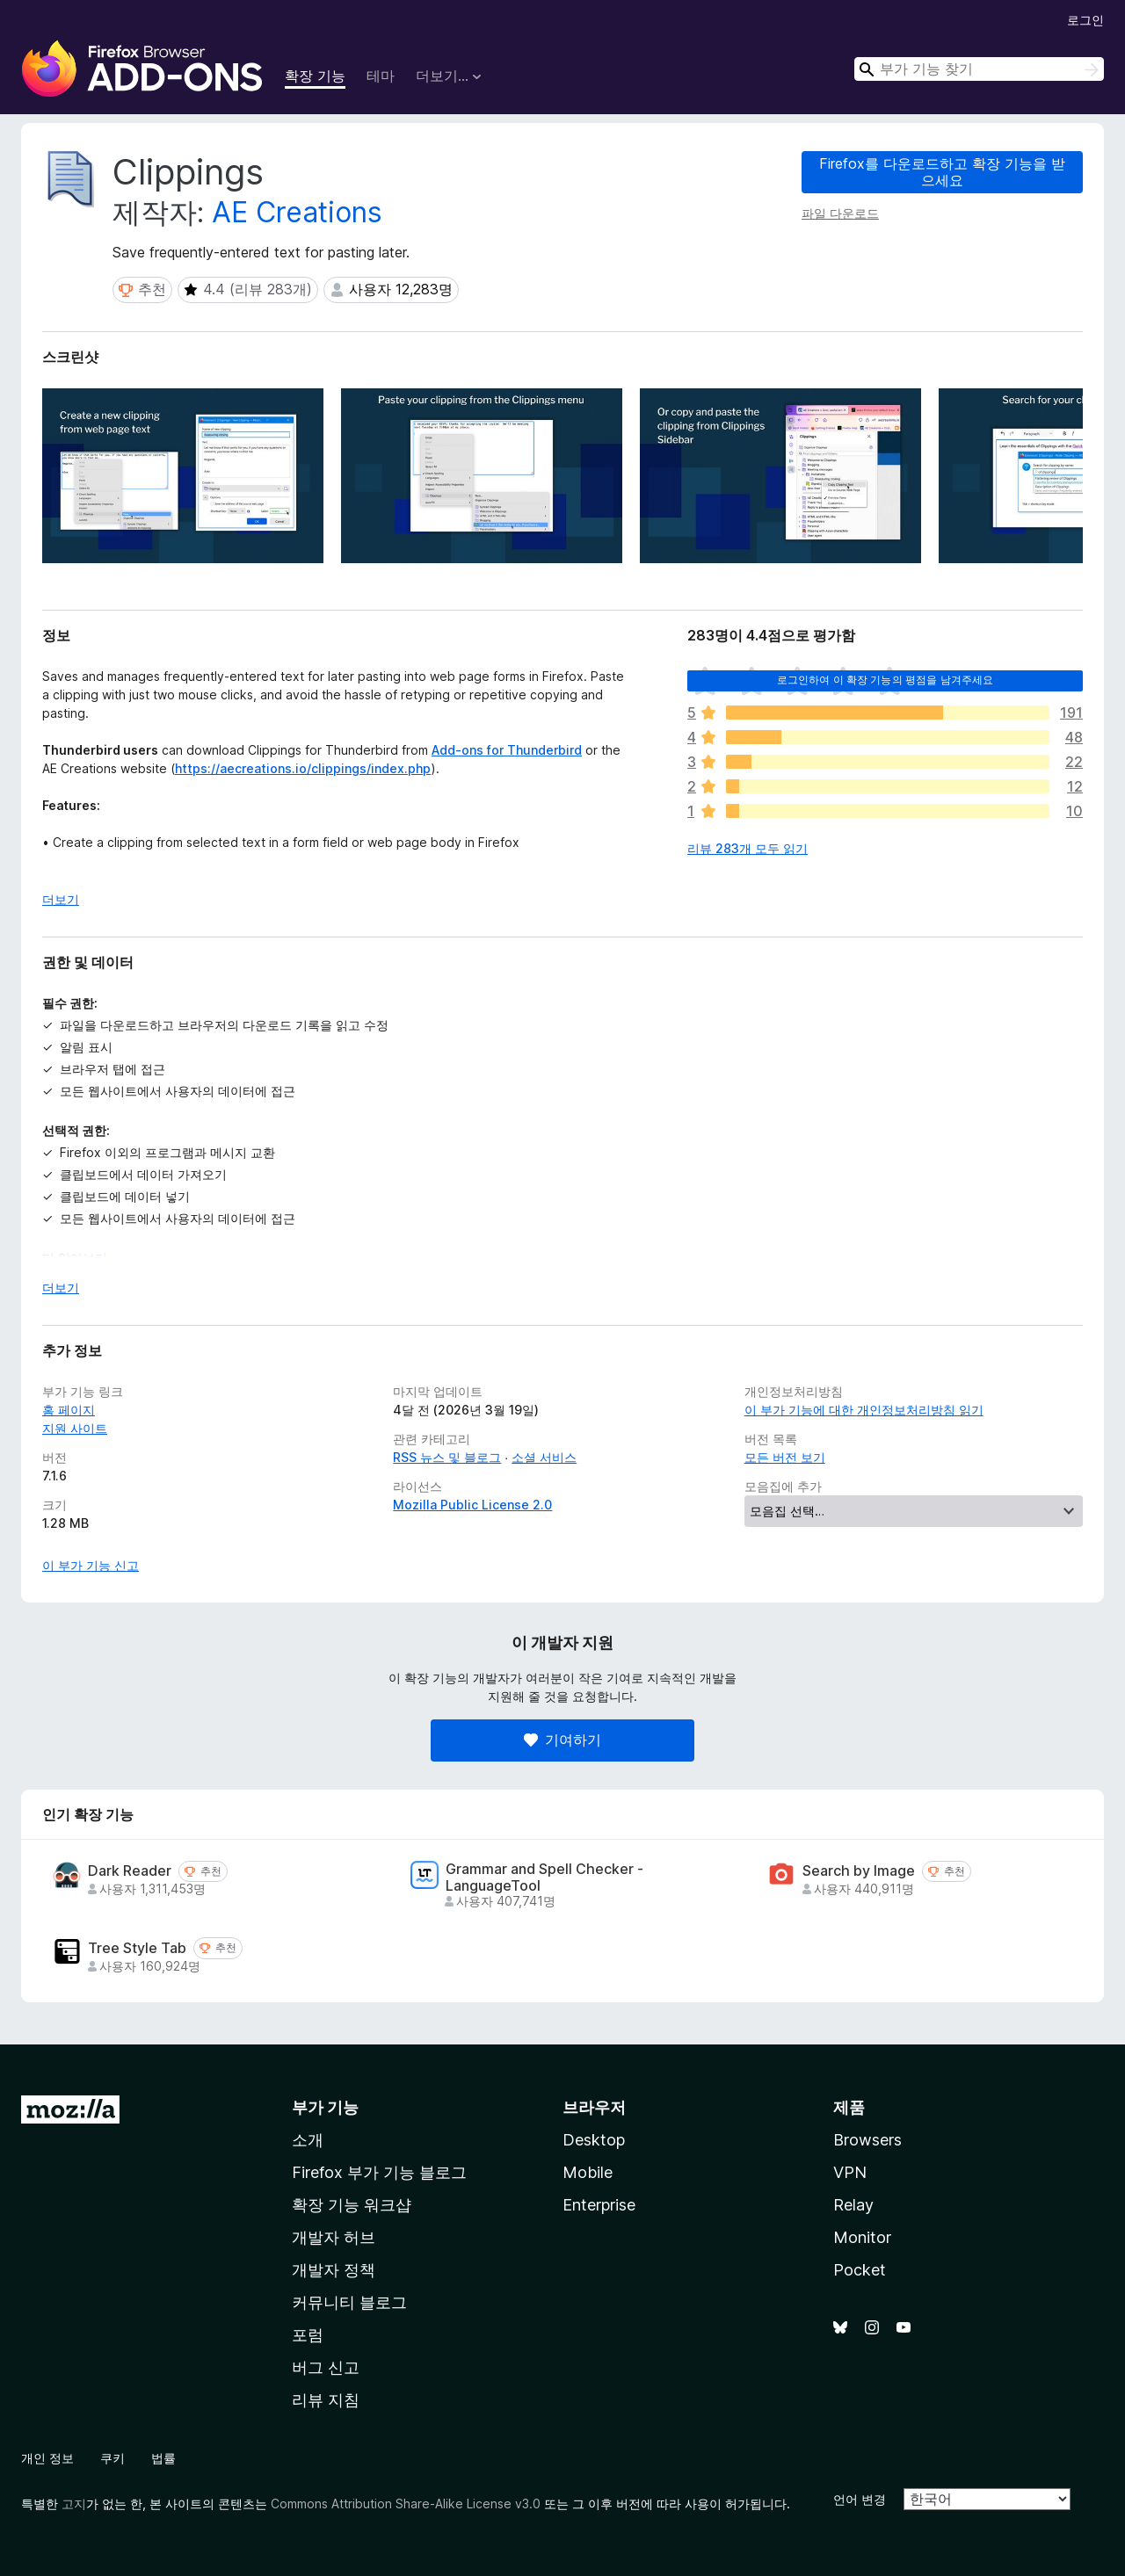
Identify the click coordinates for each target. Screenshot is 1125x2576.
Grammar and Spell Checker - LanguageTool (544, 1877)
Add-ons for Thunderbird (507, 749)
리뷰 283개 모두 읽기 (747, 848)
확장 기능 (315, 75)
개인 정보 (47, 2457)
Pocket (859, 2270)
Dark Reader (129, 1871)
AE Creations (297, 212)
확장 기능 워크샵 (351, 2205)
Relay (853, 2205)
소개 (307, 2140)
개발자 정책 (333, 2270)
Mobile (587, 2172)
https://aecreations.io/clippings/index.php (303, 768)
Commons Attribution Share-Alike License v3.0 (406, 2503)
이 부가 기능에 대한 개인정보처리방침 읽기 (863, 1409)
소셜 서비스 (544, 1457)
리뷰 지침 (325, 2400)
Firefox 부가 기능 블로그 (379, 2172)
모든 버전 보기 (784, 1457)
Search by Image (858, 1871)
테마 (381, 75)
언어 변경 (859, 2499)
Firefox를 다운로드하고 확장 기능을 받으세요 (942, 172)
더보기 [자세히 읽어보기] (60, 899)
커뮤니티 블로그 (349, 2302)
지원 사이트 (74, 1428)
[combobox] (979, 69)
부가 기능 (325, 2107)
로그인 (1085, 19)
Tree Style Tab (137, 1948)
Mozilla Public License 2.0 (472, 1504)
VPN (850, 2172)
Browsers (867, 2140)
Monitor (862, 2237)
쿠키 (112, 2457)
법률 (163, 2457)
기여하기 (562, 1739)
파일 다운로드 (840, 213)
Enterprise (598, 2205)
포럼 (307, 2335)
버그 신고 (325, 2367)
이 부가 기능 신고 (90, 1565)
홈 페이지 (68, 1409)
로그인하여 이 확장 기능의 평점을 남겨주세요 (885, 679)
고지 (74, 2503)
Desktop (593, 2140)
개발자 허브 (333, 2237)
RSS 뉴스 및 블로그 (447, 1457)
